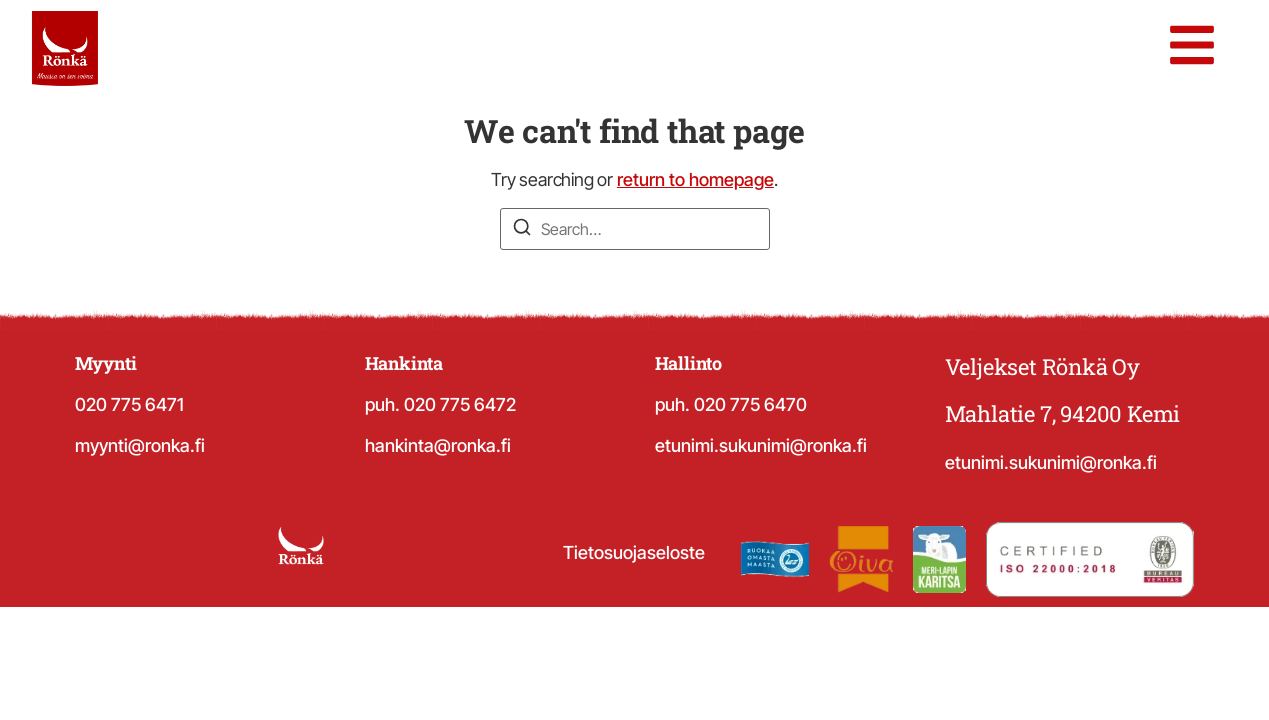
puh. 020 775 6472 (440, 404)
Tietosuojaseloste (634, 552)
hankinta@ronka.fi (438, 445)
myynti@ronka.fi (140, 445)
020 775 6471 (129, 404)
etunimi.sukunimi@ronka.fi (761, 445)
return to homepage (695, 179)
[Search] (522, 230)
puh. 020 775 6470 (731, 404)
